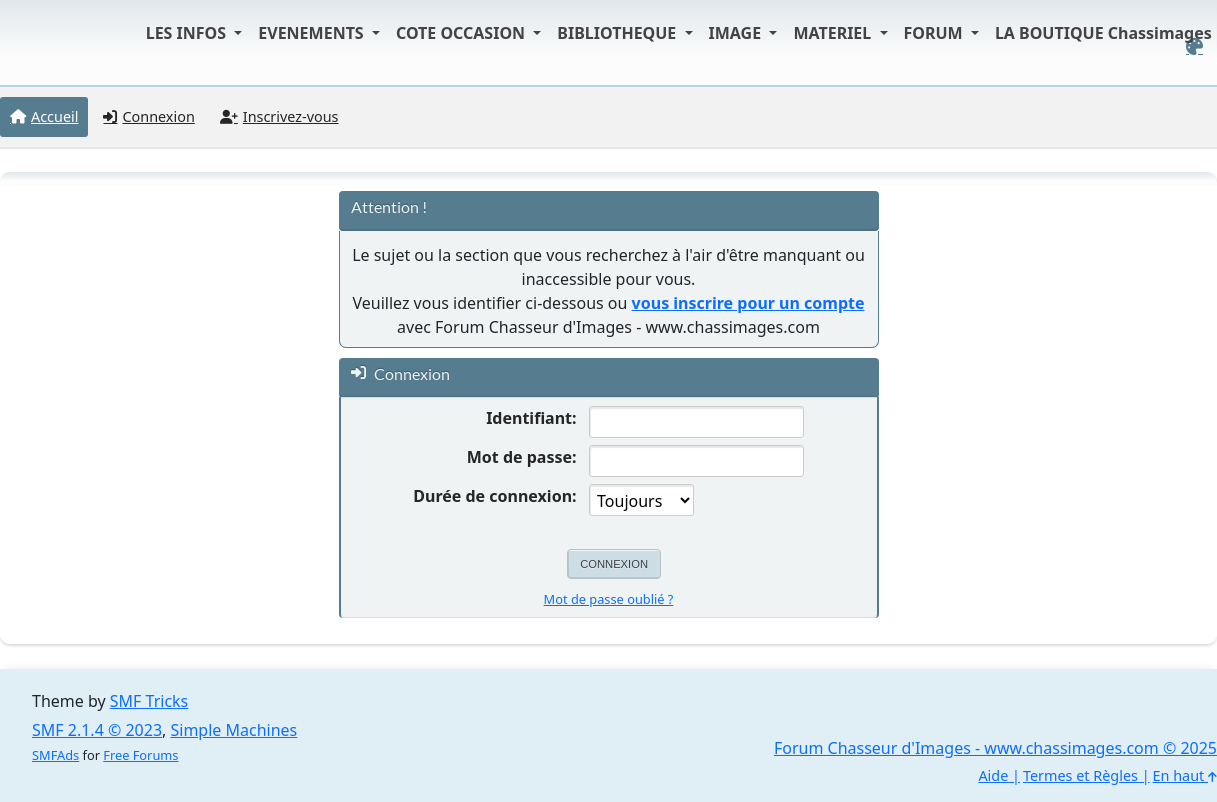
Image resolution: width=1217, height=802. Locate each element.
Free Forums (140, 755)
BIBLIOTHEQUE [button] (618, 33)
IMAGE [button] (737, 33)
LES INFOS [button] (188, 33)
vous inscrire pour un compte (748, 303)
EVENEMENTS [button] (313, 33)
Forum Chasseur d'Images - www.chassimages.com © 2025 (995, 748)
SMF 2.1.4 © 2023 (97, 730)
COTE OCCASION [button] (462, 33)
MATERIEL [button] (834, 33)
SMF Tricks (149, 701)
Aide (993, 775)
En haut (1185, 775)
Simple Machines (234, 730)
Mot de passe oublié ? (609, 599)
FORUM (935, 33)
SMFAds (55, 755)
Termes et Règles (1080, 775)
